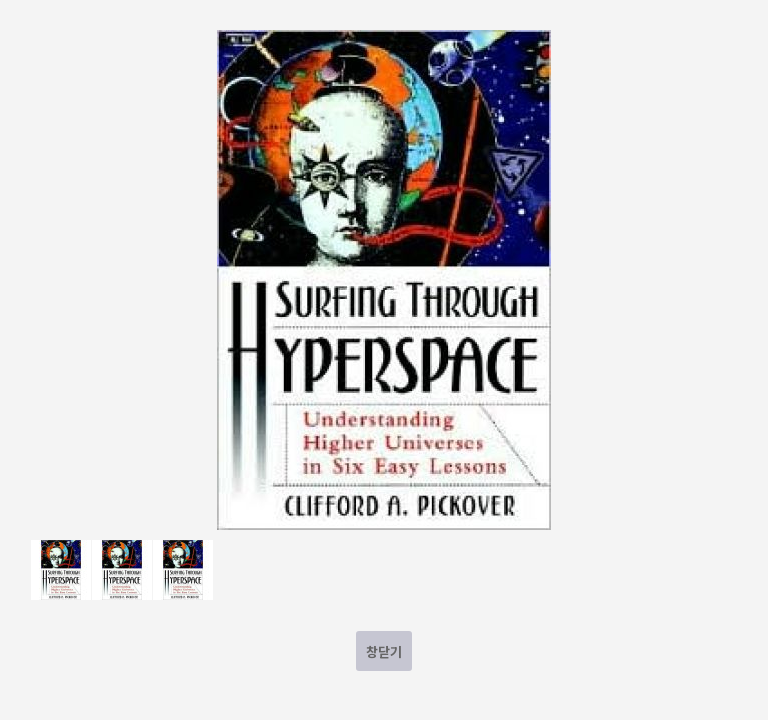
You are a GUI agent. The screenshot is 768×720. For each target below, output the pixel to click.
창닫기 (384, 651)
